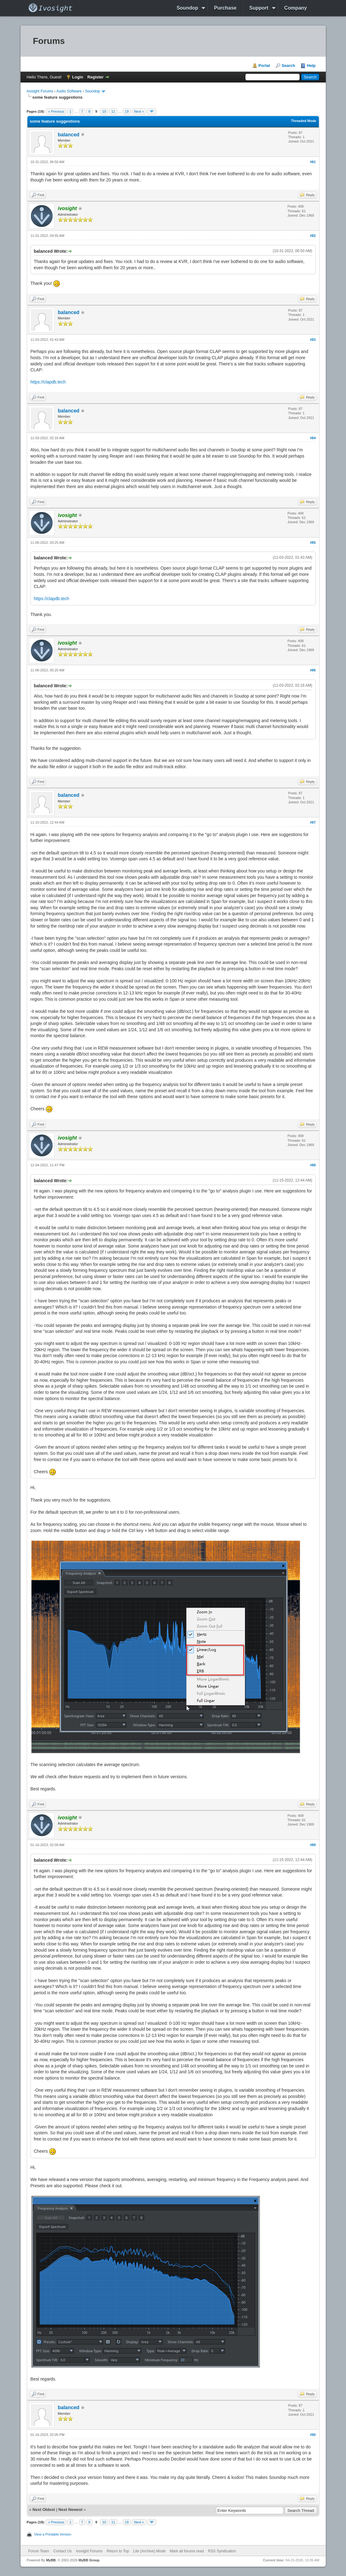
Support (258, 8)
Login (77, 77)
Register (96, 77)
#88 (312, 1165)
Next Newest (70, 2509)
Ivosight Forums (40, 91)
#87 (312, 822)
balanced (68, 134)
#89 (312, 1845)
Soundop (187, 8)
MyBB (51, 2560)
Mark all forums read (187, 2551)
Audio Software (69, 91)
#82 (312, 235)
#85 (312, 542)
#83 (312, 339)
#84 (312, 438)
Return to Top (118, 2551)
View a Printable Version (52, 2534)
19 (127, 111)
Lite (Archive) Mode (149, 2551)
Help (311, 65)
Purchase (225, 8)
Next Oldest (43, 2509)
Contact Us (62, 2551)
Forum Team (38, 2551)
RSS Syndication (222, 2551)
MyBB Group (88, 2560)
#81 (312, 162)
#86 (312, 670)
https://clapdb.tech (48, 381)
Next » (139, 111)
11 (113, 111)
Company (295, 8)
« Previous (56, 111)
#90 (312, 2435)
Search (288, 65)
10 (104, 111)
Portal (264, 65)
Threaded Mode (303, 121)
